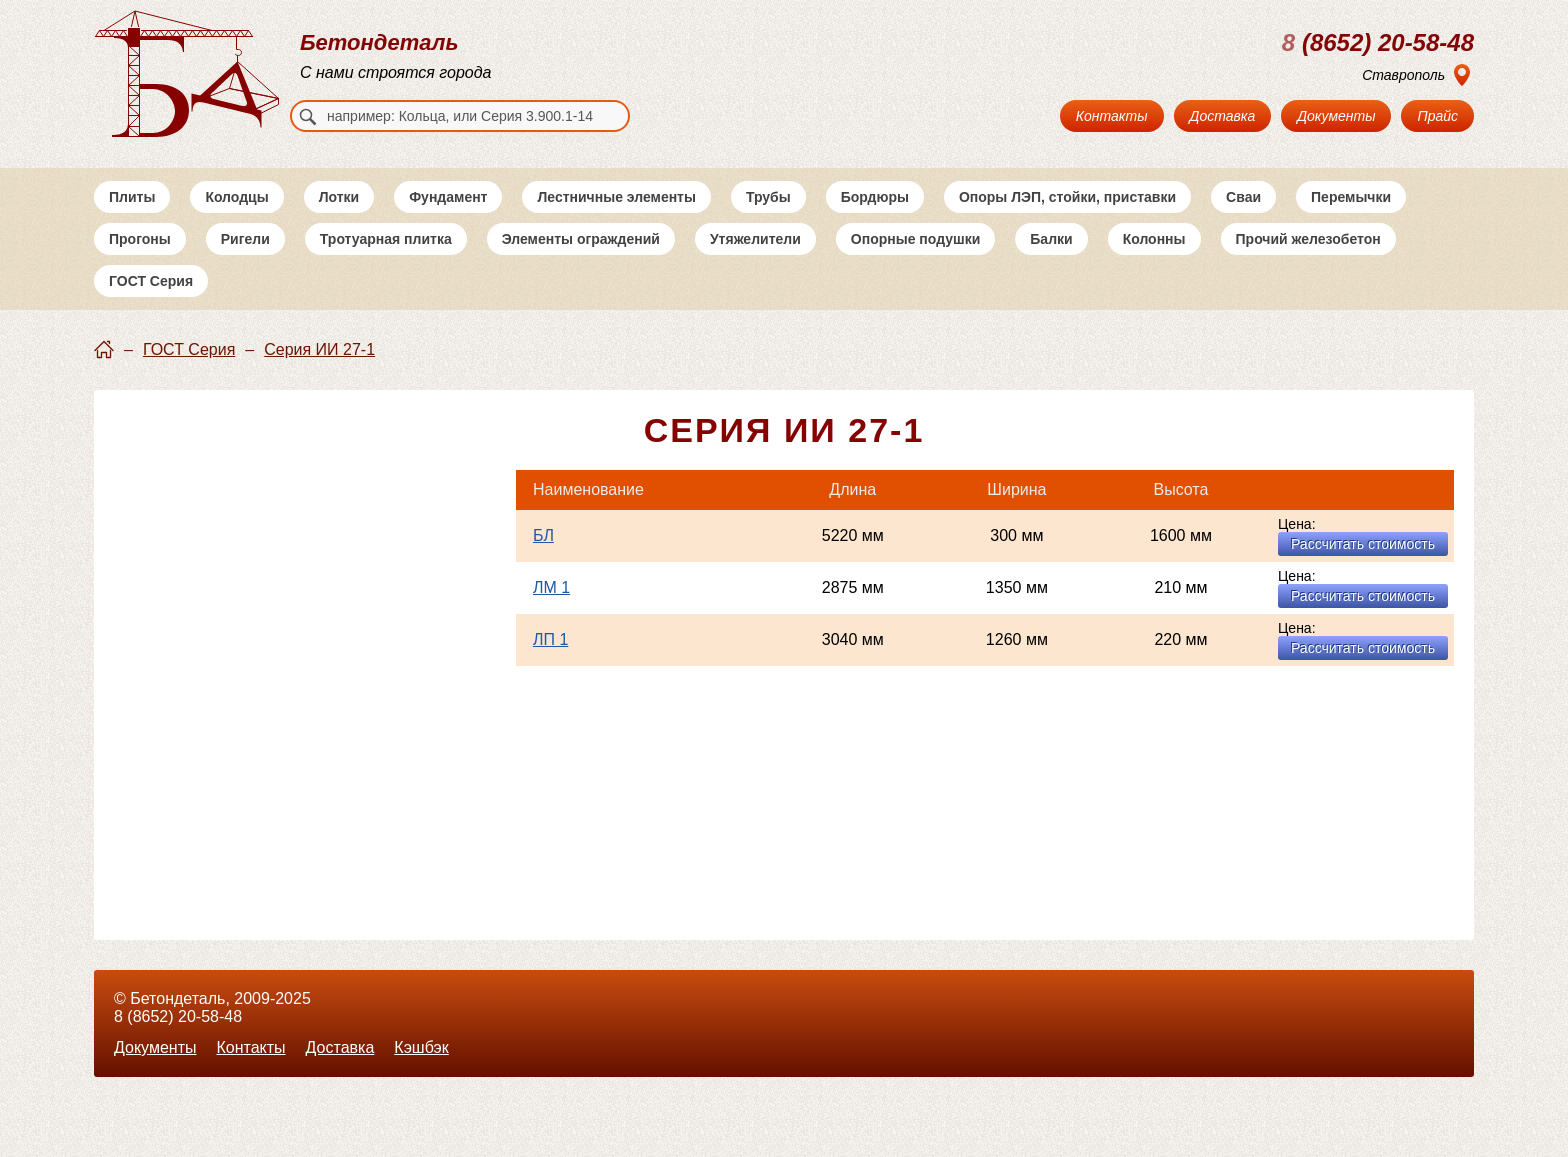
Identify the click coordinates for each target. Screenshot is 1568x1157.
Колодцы (236, 197)
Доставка (1223, 116)
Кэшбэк (421, 1047)
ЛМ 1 (551, 587)
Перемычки (1351, 197)
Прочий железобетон (1308, 239)
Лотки (339, 197)
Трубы (768, 197)
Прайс (1437, 116)
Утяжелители (755, 239)
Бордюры (875, 197)
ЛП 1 (550, 639)
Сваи (1243, 197)
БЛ (543, 535)
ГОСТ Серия (151, 281)
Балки (1051, 239)
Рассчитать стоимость (1363, 544)
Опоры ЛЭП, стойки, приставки (1067, 197)
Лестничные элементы (616, 197)
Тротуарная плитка (386, 239)
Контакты (1112, 116)
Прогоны (140, 239)
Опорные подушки (916, 239)
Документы (1336, 116)
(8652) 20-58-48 (1378, 43)
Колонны (1154, 239)
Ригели (245, 239)
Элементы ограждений (581, 239)
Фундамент (448, 197)
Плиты (132, 197)
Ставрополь (1403, 75)
